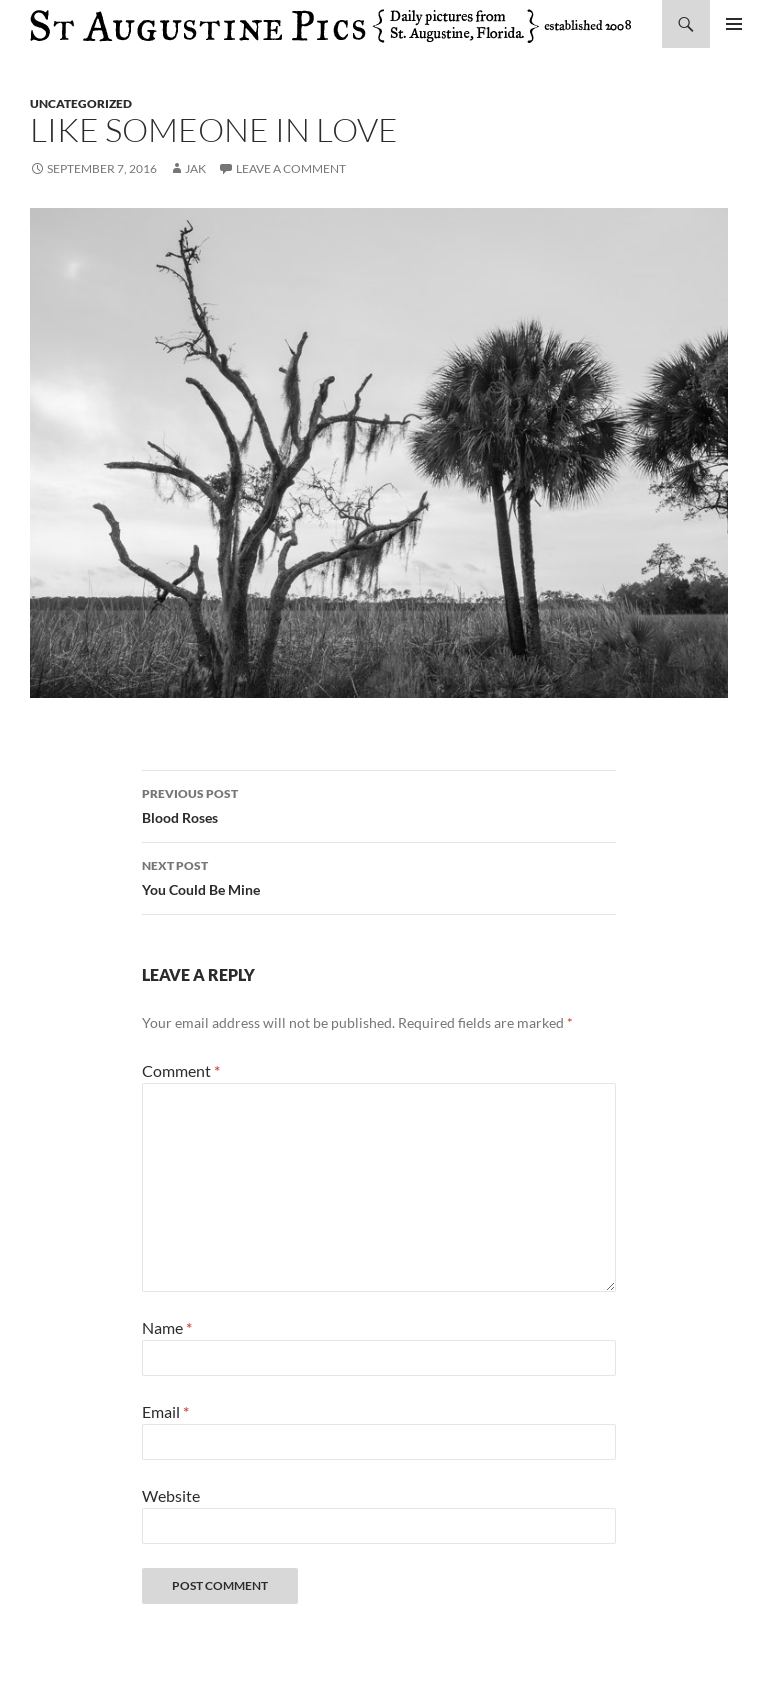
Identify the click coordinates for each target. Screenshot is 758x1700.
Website (171, 1495)
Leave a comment (291, 168)
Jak (195, 168)
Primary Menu (734, 24)
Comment (181, 1070)
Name (167, 1327)
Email (165, 1411)
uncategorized (81, 103)
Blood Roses (379, 804)
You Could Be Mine (379, 876)
